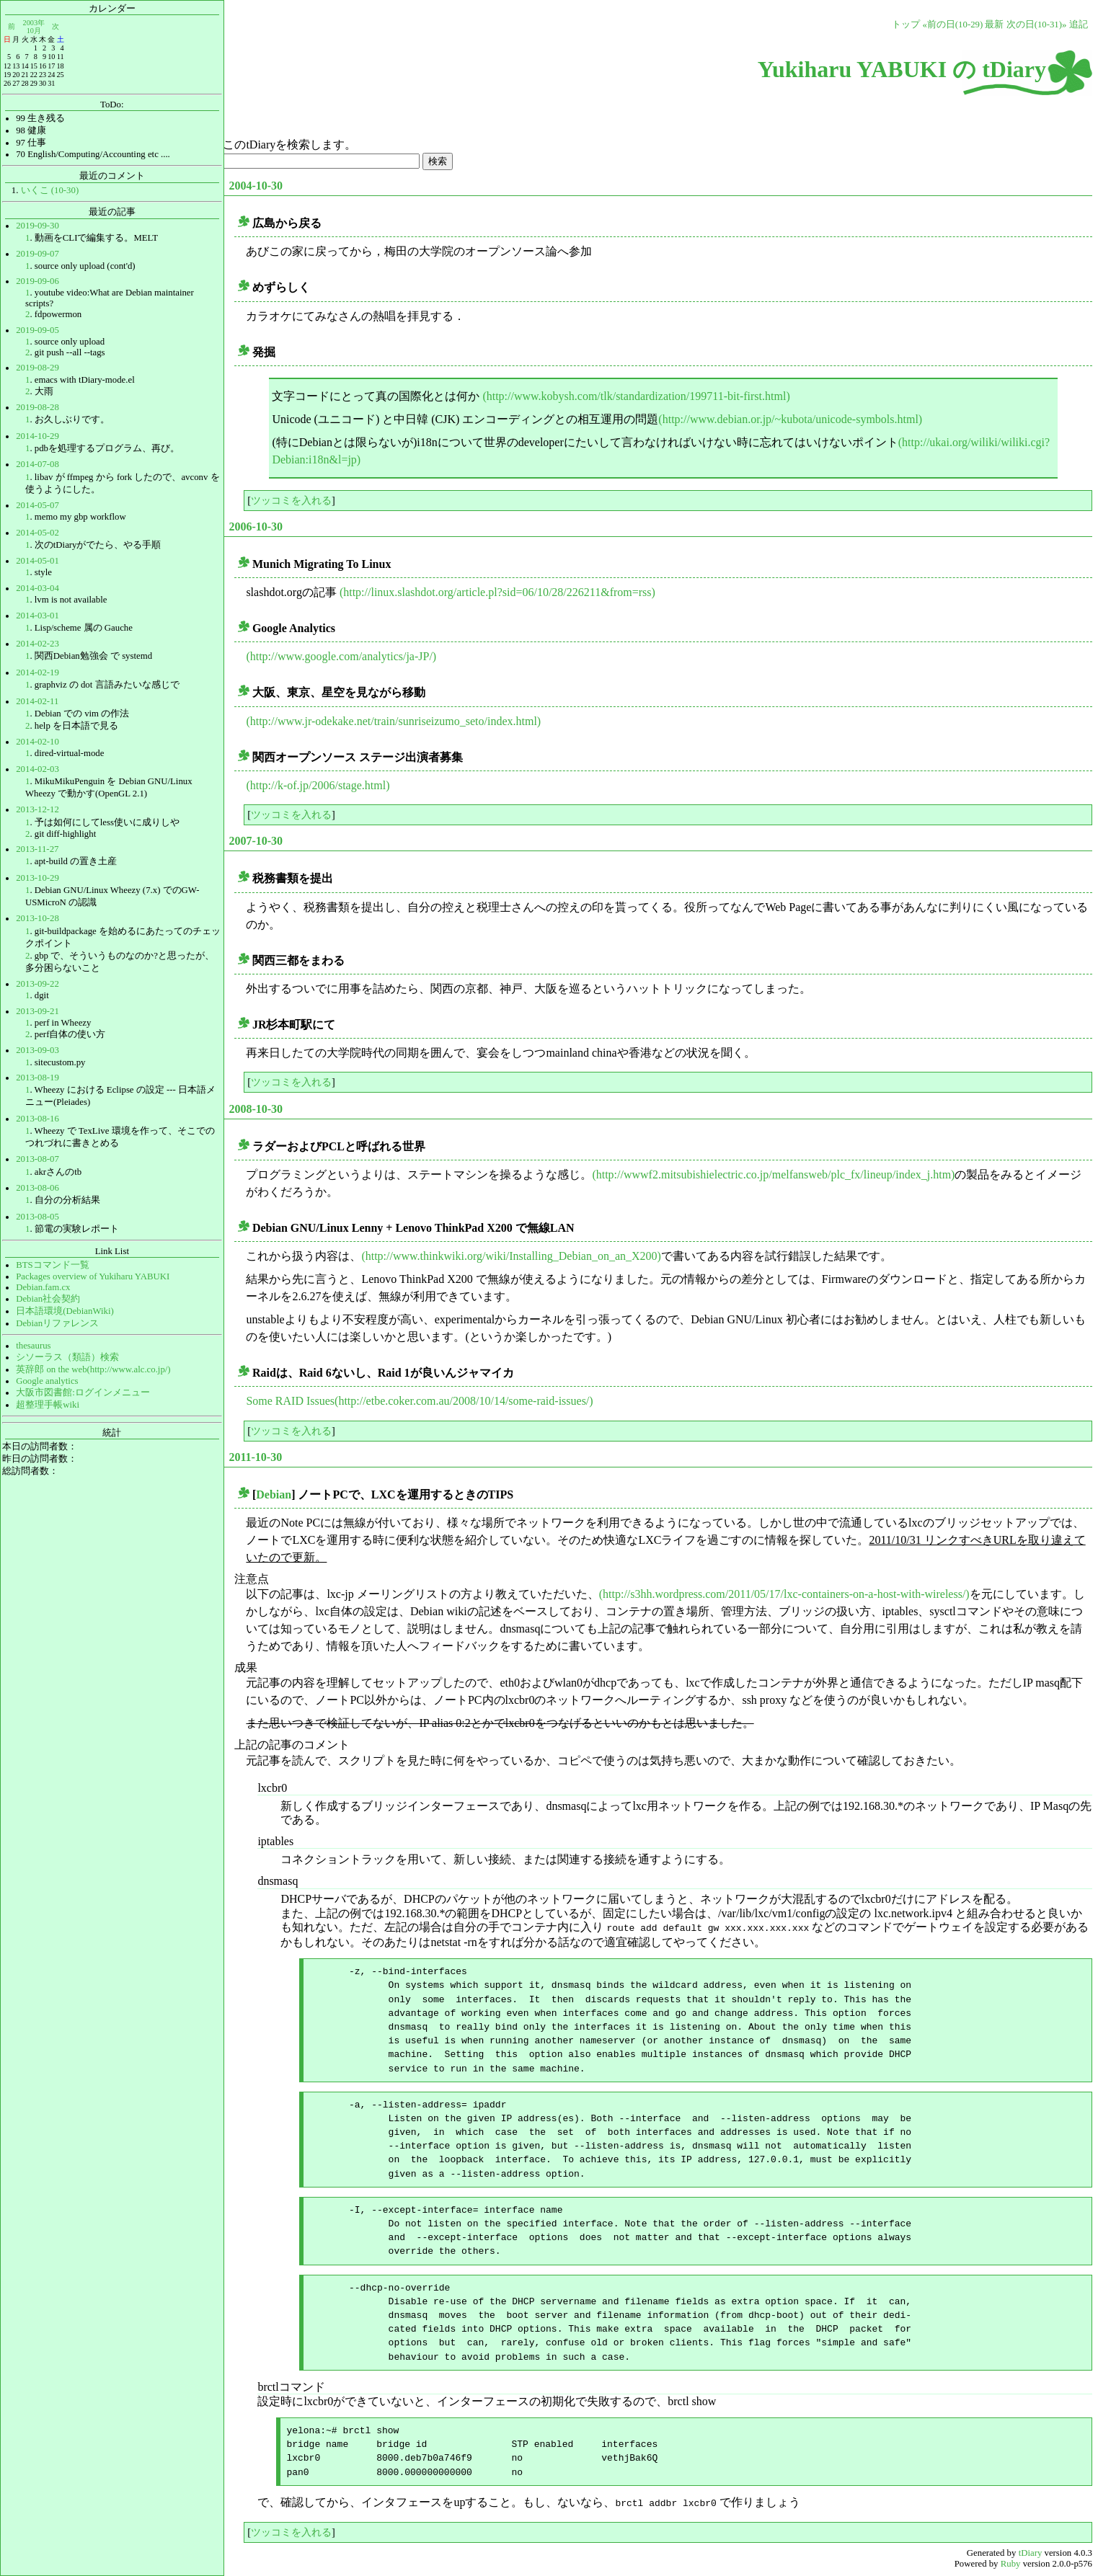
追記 (1078, 24)
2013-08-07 (37, 1159)
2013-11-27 (37, 849)
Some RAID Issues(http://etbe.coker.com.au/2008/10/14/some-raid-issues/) (419, 1401)
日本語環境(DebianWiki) (65, 1311)
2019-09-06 (37, 281)
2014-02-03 (37, 769)
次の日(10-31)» (1036, 24)
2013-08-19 (37, 1077)
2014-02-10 (37, 742)
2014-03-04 (37, 588)
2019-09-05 (37, 330)
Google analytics (47, 1381)
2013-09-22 (37, 984)
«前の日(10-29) (952, 24)
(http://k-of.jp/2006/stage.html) (317, 785)
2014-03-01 (37, 615)
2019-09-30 (37, 226)
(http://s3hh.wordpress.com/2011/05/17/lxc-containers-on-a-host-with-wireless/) (784, 1594)
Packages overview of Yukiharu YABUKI (92, 1276)
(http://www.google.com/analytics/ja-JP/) (341, 656)
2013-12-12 (37, 809)
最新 (994, 24)
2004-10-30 (256, 185)
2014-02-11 (37, 701)
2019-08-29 (37, 368)
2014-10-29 (37, 436)
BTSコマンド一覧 (52, 1265)
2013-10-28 (37, 918)
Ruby (1011, 2562)
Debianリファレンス (57, 1323)
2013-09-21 (37, 1011)
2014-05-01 (37, 561)
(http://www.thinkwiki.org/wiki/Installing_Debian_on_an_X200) (511, 1256)
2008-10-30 (256, 1109)
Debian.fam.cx (43, 1287)
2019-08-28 (37, 407)
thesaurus (33, 1346)
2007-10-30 (256, 841)
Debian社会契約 (48, 1299)
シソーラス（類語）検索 (67, 1357)
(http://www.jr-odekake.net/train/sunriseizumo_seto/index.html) (393, 721)
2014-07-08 (37, 464)
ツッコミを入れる (291, 500)
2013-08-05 (37, 1217)
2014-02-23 (37, 644)
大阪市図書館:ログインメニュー (83, 1392)
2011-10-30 (255, 1457)
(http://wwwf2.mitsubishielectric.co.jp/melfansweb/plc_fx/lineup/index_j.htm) (773, 1174)
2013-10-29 (37, 878)
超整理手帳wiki (47, 1405)
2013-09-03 (37, 1050)
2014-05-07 (37, 505)
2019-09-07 (37, 254)
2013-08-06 (37, 1188)
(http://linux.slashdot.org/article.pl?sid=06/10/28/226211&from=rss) (497, 592)
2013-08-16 (37, 1119)
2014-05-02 (37, 533)
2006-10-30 (256, 526)
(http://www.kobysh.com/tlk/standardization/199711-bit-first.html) (635, 396)
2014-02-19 (37, 672)
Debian (273, 1494)
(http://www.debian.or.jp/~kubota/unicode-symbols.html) (790, 419)
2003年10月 (34, 26)
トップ (906, 24)
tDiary (1030, 2551)
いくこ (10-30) (50, 190)
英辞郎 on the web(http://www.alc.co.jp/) (93, 1369)
